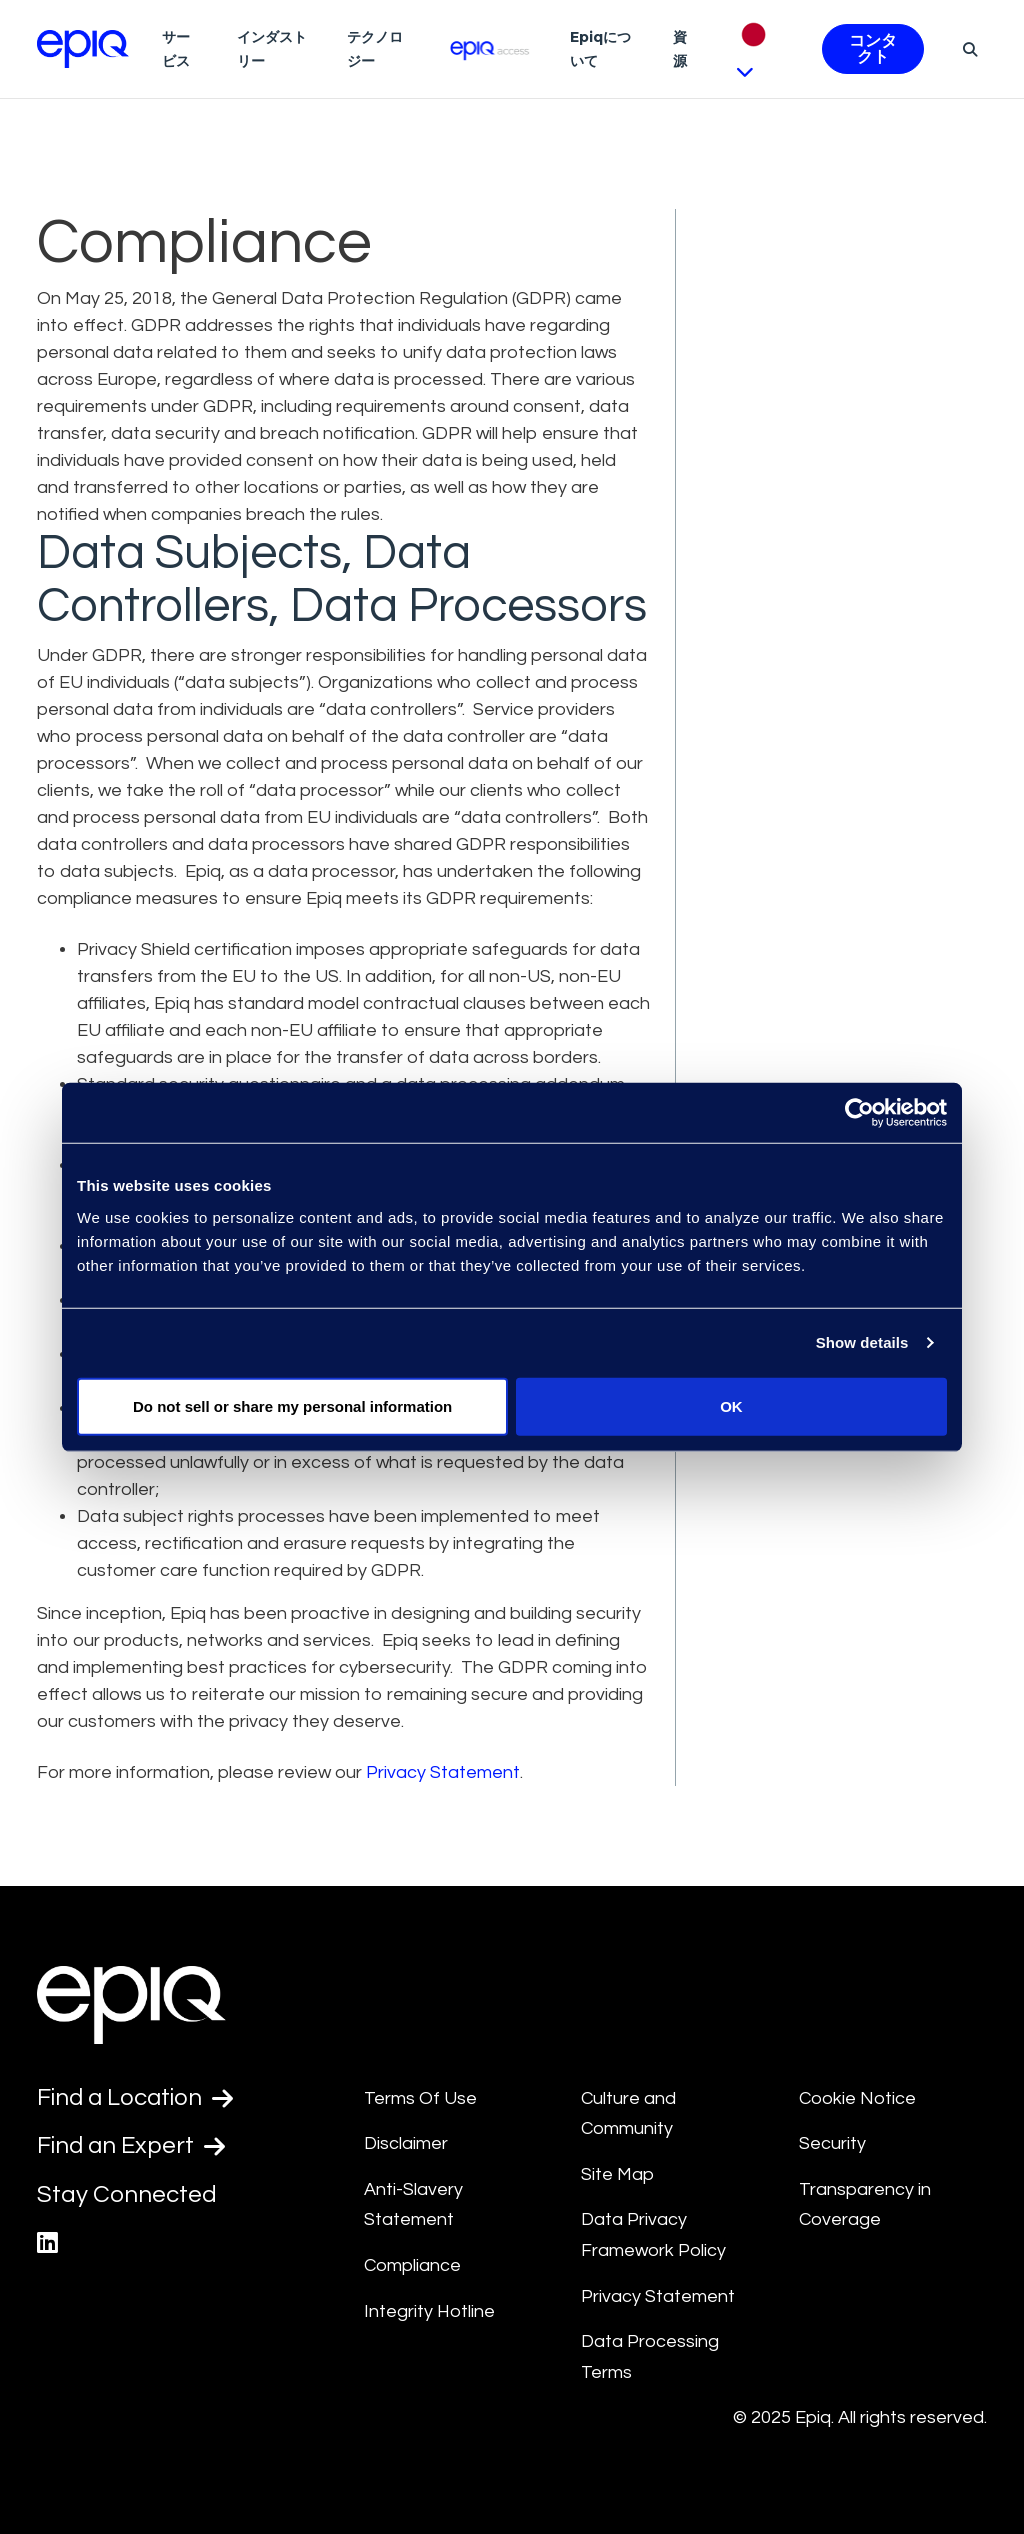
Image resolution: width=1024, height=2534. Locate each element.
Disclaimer (406, 2143)
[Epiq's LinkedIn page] (47, 2243)
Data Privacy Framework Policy (653, 2235)
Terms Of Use (420, 2098)
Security (832, 2143)
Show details (862, 1342)
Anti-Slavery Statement (413, 2205)
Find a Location (136, 2098)
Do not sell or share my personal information (292, 1405)
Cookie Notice (857, 2098)
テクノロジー (375, 49)
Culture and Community (628, 2114)
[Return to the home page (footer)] (83, 49)
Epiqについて (600, 49)
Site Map (617, 2174)
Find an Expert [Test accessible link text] (132, 2146)
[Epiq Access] (490, 48)
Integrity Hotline (429, 2311)
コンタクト (873, 49)
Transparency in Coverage (865, 2205)
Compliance (412, 2265)
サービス (176, 49)
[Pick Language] (760, 49)
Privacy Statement (443, 1772)
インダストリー (272, 49)
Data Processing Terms (650, 2357)
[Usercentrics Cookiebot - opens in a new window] (859, 1113)
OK (731, 1405)
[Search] (967, 49)
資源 (680, 49)
